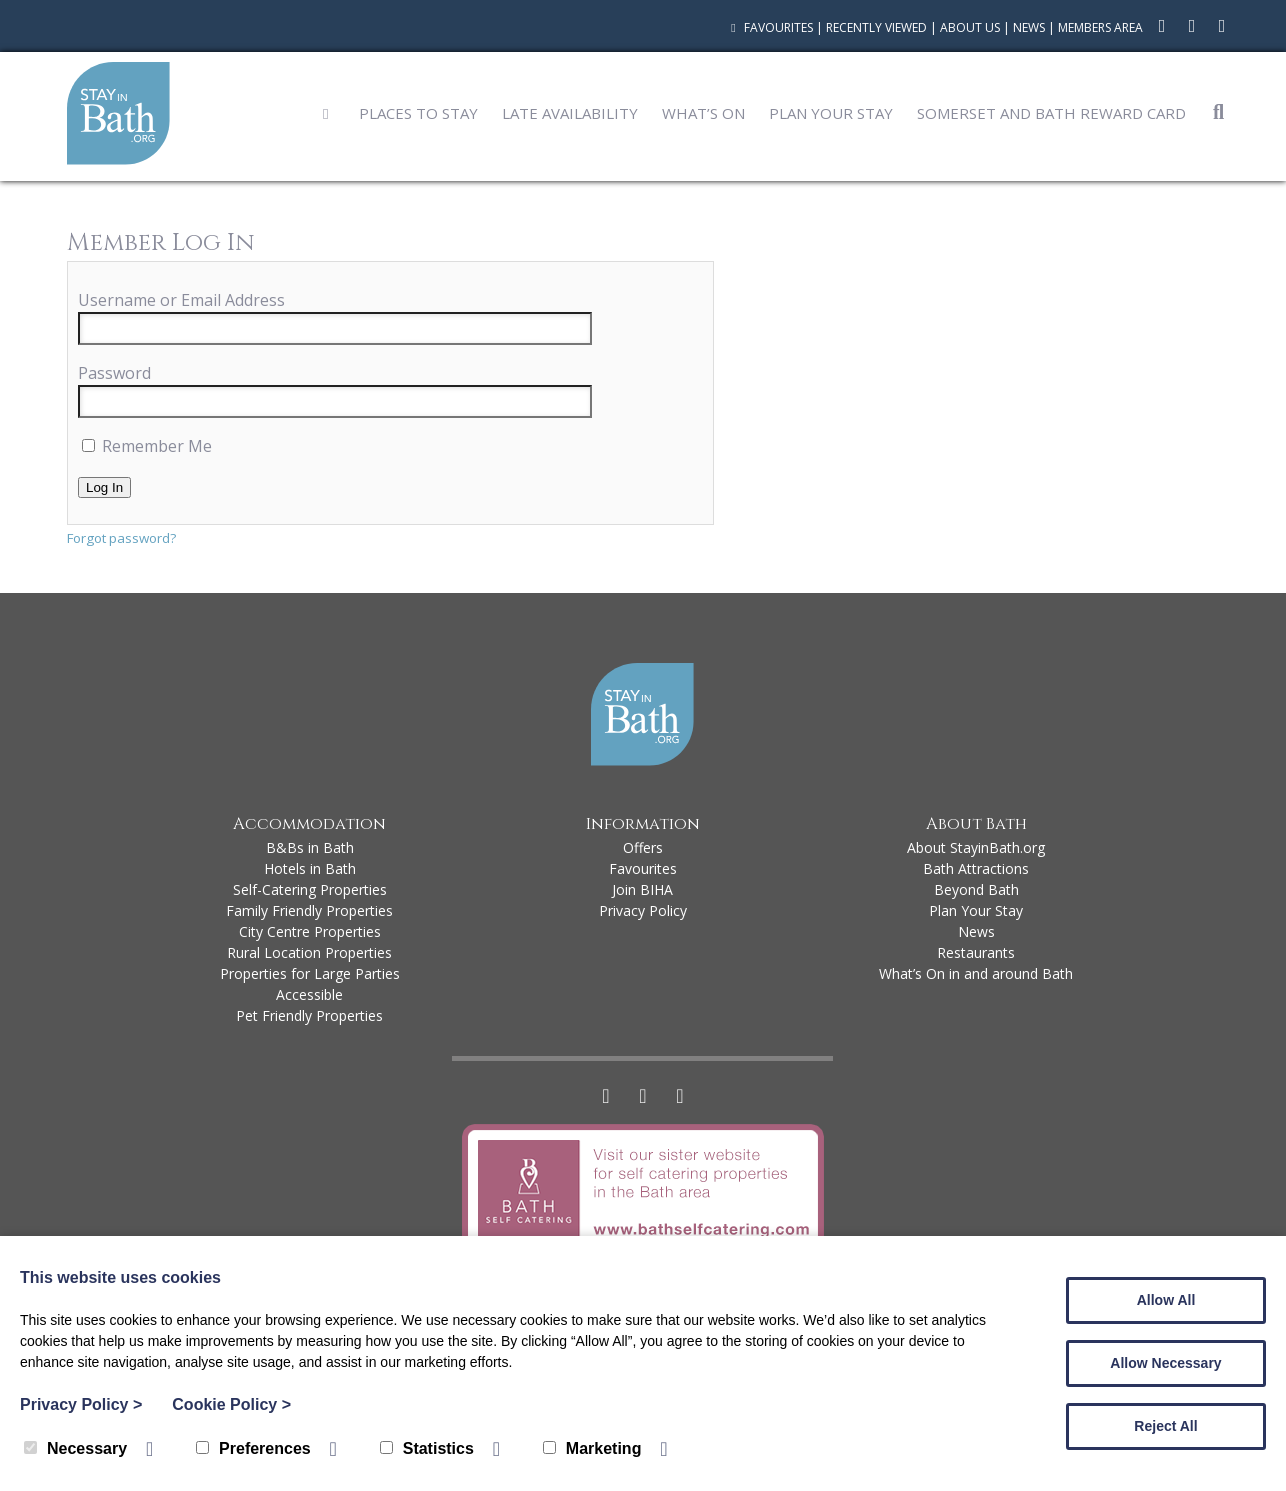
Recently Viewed (876, 27)
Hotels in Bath (310, 868)
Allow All (1166, 1300)
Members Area (1100, 27)
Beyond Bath (976, 889)
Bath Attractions (976, 868)
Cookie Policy (231, 1404)
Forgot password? (121, 538)
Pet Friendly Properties (309, 1015)
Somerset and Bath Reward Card (1051, 113)
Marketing (592, 1448)
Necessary (75, 1448)
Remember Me (147, 446)
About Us (970, 27)
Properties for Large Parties (310, 973)
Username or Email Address (181, 300)
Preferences (253, 1448)
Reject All (1165, 1426)
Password (114, 373)
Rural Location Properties (309, 952)
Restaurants (976, 952)
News (1029, 27)
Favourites (769, 27)
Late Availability (570, 113)
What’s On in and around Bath (976, 973)
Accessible (309, 994)
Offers (643, 847)
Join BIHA (642, 889)
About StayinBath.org (976, 847)
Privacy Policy (643, 910)
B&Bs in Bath (310, 847)
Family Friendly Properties (309, 910)
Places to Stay (418, 113)
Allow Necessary (1165, 1363)
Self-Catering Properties (310, 889)
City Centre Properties (310, 931)
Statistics (427, 1448)
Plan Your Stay (831, 113)
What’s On (703, 113)
